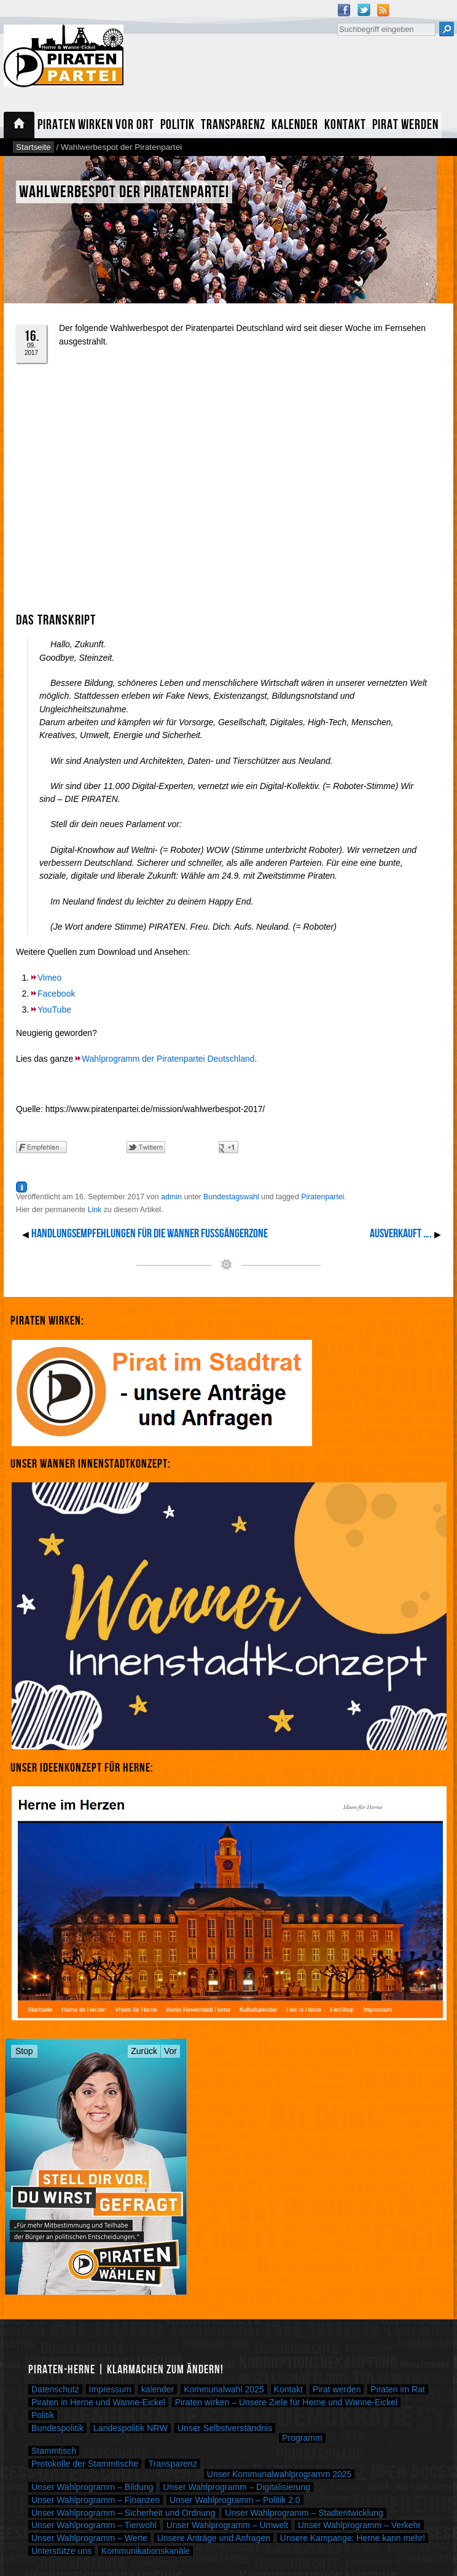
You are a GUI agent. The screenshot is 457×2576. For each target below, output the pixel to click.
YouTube (54, 1009)
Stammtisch (53, 2451)
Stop (24, 2051)
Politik (177, 125)
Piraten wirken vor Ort (95, 125)
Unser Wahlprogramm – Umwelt (227, 2525)
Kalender (294, 125)
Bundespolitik (57, 2428)
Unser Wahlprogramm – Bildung (92, 2487)
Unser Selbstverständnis (225, 2428)
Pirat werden (405, 125)
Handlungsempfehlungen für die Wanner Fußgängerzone (149, 1233)
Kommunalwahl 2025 (224, 2389)
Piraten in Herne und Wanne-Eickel (98, 2402)
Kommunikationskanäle (145, 2551)
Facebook (344, 10)
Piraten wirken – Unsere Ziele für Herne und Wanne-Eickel (286, 2402)
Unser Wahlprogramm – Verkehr (359, 2525)
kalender (157, 2389)
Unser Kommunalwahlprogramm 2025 (279, 2474)
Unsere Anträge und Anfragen (213, 2538)
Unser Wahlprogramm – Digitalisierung (236, 2487)
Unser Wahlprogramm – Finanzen (95, 2500)
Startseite (19, 125)
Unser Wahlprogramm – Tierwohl (94, 2525)
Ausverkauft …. (401, 1233)
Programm (302, 2438)
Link (95, 1209)
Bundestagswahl (231, 1197)
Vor (170, 2051)
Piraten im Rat (397, 2389)
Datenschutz (55, 2389)
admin (171, 1197)
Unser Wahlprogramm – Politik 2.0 (235, 2500)
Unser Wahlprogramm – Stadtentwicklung (304, 2513)
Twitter (363, 10)
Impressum (110, 2389)
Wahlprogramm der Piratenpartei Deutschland (168, 1059)
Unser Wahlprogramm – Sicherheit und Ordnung (123, 2513)
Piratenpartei (322, 1197)
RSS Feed (383, 10)
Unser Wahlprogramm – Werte (89, 2538)
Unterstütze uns (61, 2551)
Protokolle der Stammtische (84, 2464)
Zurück (144, 2051)
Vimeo (49, 978)
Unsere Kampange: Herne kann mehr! (352, 2538)
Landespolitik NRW (130, 2428)
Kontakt (345, 125)
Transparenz (233, 125)
